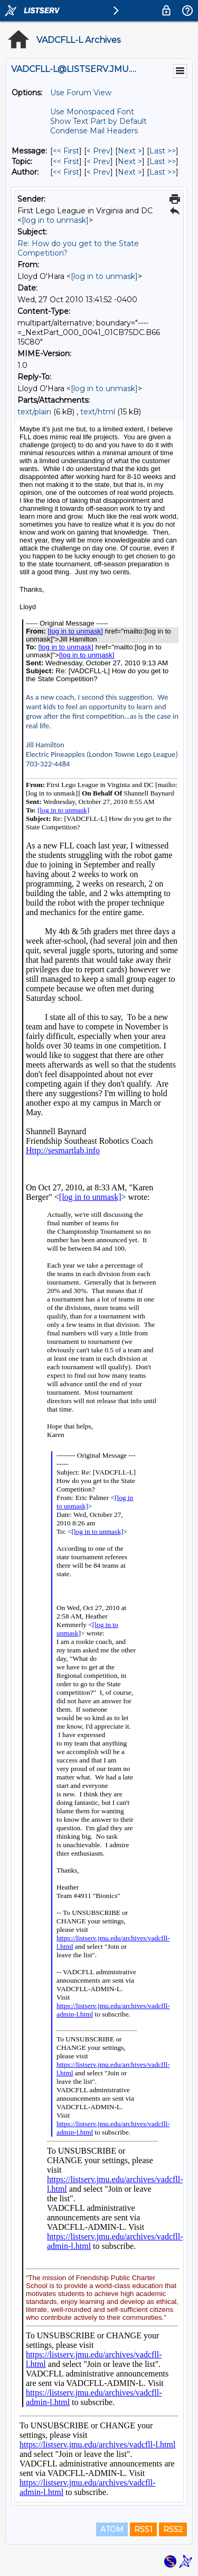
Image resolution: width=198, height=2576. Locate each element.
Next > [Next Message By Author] (130, 172)
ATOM (112, 2529)
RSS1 (143, 2529)
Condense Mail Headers (94, 130)
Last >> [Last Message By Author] (162, 172)
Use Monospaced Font (92, 111)
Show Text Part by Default (98, 121)
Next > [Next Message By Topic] (130, 161)
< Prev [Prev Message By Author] (98, 172)
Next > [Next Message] (130, 151)
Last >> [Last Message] (162, 151)
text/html (97, 412)
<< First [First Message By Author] (66, 172)
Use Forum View (80, 92)
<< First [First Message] (66, 151)
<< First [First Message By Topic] (66, 161)
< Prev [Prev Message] (98, 151)
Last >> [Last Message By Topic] (162, 161)
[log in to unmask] (55, 220)
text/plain (34, 412)
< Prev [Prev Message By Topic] (98, 161)
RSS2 (173, 2529)
